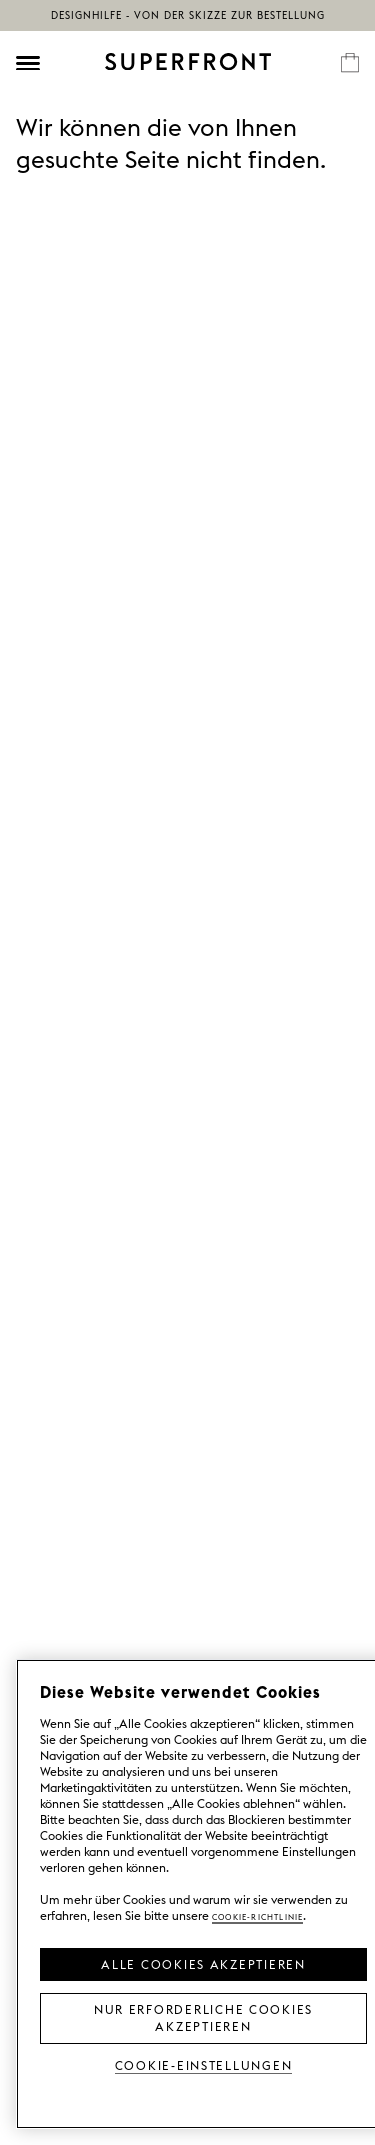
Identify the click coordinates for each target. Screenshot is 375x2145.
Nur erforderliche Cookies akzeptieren (203, 2016)
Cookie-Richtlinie (257, 1915)
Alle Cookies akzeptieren (203, 1963)
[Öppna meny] (28, 63)
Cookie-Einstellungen (204, 2064)
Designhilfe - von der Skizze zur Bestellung (188, 15)
